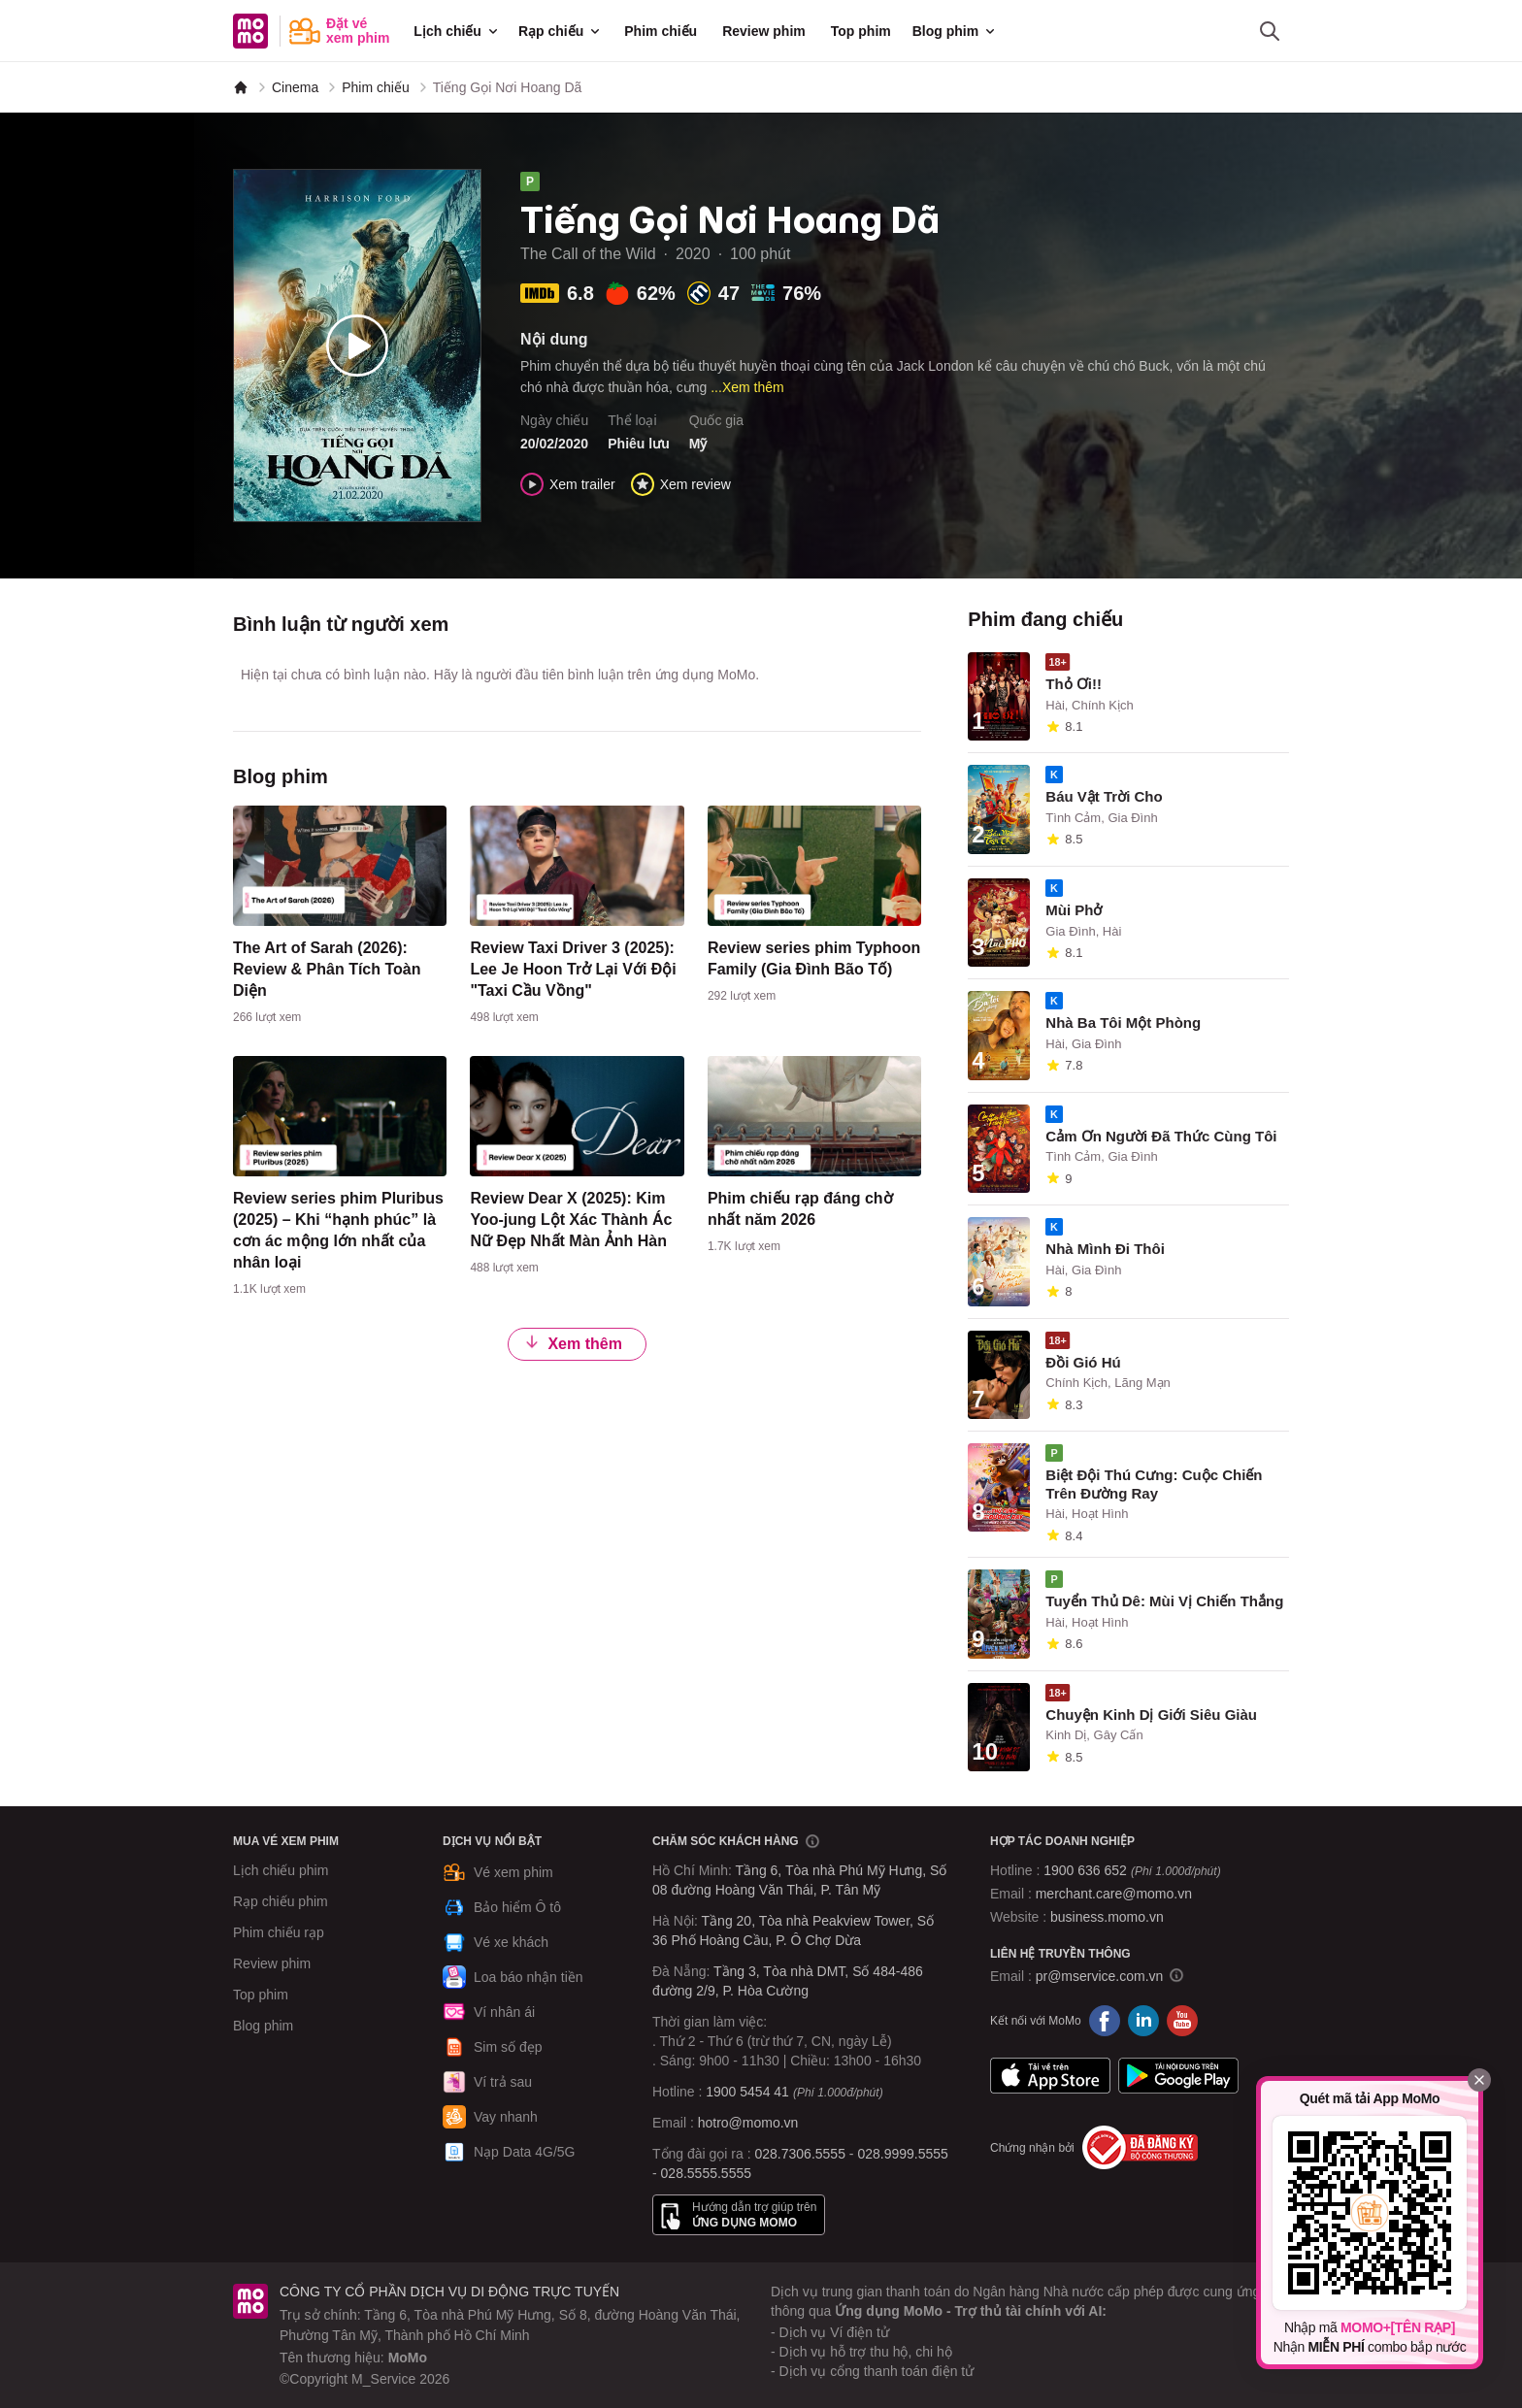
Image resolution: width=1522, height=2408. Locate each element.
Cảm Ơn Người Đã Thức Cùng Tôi (1160, 1136)
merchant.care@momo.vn (1114, 1893)
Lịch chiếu (457, 31)
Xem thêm (572, 1344)
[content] (340, 919)
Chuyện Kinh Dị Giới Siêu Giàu (1151, 1714)
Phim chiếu (660, 31)
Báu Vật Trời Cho (1103, 796)
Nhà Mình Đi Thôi (1104, 1248)
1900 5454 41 (747, 2091)
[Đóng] (1479, 2080)
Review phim (764, 31)
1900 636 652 (1131, 1870)
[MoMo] (240, 87)
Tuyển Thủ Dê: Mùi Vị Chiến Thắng (1164, 1601)
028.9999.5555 (902, 2153)
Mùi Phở (1073, 910)
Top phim (861, 31)
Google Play (1178, 2075)
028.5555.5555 (706, 2173)
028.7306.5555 (800, 2153)
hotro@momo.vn (748, 2122)
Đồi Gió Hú (1082, 1362)
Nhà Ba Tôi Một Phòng (1123, 1022)
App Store (1050, 2075)
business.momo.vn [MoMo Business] (1107, 1917)
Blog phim (955, 31)
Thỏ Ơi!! (1073, 684)
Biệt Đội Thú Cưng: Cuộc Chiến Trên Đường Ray (1153, 1484)
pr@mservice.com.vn (1100, 1976)
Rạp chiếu (560, 31)
